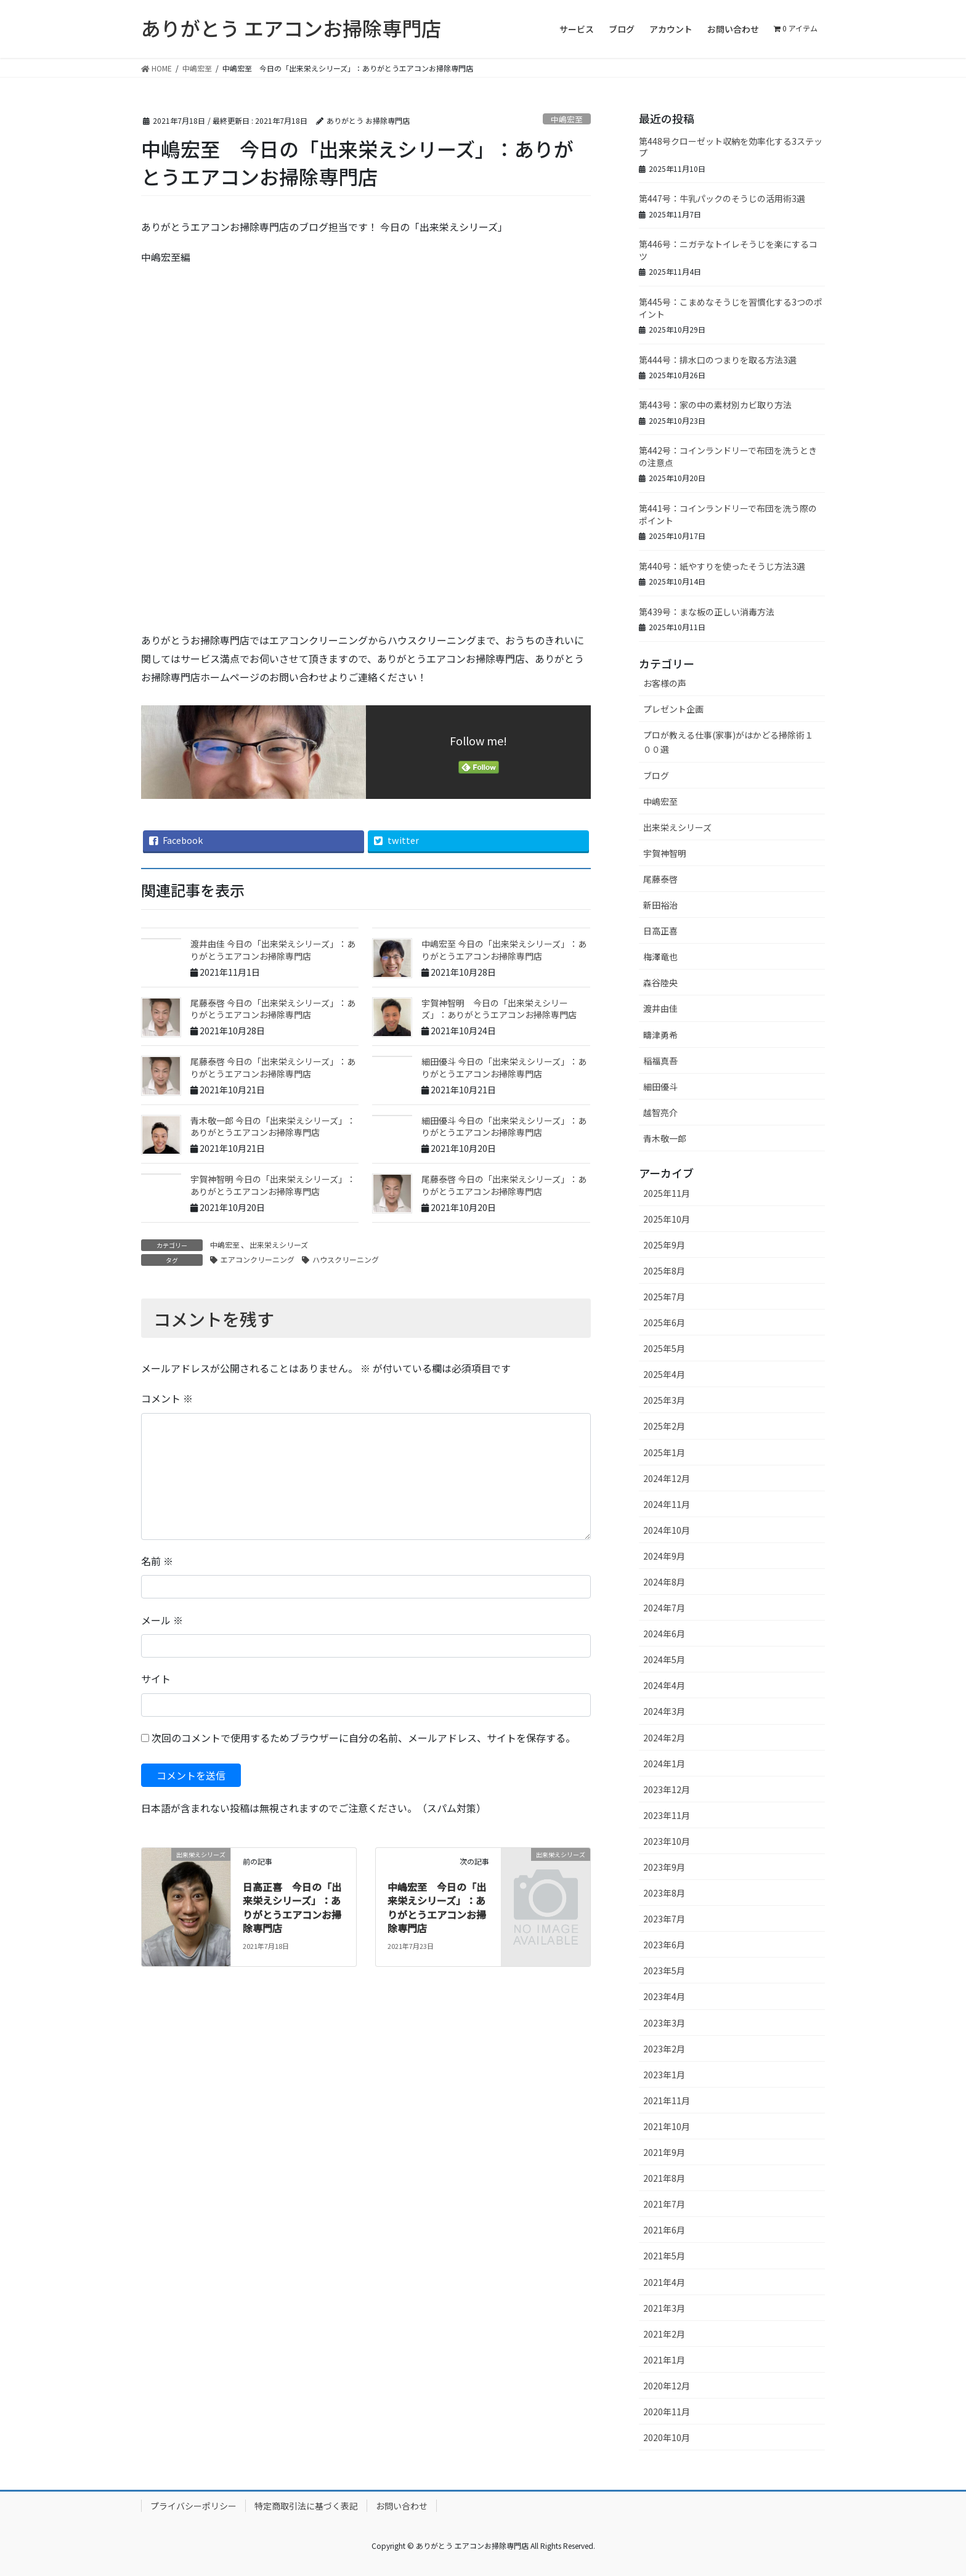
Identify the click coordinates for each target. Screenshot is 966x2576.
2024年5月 (664, 1659)
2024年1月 (664, 1763)
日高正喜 (660, 931)
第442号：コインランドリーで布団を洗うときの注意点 (728, 456)
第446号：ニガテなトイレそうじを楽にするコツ (728, 250)
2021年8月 (664, 2178)
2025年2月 (664, 1426)
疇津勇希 (660, 1035)
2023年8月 (664, 1893)
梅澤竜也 (660, 956)
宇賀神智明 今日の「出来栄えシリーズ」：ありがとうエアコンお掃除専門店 (499, 1009)
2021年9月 (664, 2152)
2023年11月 (666, 1815)
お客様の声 (664, 683)
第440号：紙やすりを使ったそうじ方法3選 (722, 566)
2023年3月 (664, 2023)
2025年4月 (664, 1374)
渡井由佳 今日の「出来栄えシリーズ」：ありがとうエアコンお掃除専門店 (272, 950)
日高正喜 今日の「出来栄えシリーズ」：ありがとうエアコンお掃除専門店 (292, 1907)
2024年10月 (666, 1530)
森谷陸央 (660, 982)
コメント (167, 1398)
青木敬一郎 (664, 1138)
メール (162, 1620)
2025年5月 (664, 1348)
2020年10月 (666, 2437)
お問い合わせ (402, 2506)
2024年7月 (664, 1608)
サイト (156, 1678)
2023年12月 (666, 1789)
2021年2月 (664, 2334)
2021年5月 (664, 2256)
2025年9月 (664, 1245)
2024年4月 (664, 1685)
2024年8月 (664, 1582)
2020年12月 (666, 2386)
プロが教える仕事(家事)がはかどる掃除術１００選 (728, 742)
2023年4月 (664, 1996)
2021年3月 (664, 2308)
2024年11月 (666, 1504)
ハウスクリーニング (345, 1259)
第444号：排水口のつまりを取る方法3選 (718, 360)
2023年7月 (664, 1919)
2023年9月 (664, 1867)
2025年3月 (664, 1400)
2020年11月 (666, 2411)
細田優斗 (660, 1086)
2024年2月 (664, 1738)
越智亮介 (660, 1112)
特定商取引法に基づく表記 (306, 2506)
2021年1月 (664, 2360)
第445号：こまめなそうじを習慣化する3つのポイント (730, 308)
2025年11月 (666, 1193)
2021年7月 (664, 2204)
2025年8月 (664, 1271)
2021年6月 (664, 2230)
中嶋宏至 (567, 119)
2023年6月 (664, 1944)
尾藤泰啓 (660, 879)
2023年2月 (664, 2049)
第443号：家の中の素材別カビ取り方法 (715, 405)
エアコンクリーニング (257, 1259)
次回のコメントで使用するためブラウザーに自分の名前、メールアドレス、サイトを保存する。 (363, 1737)
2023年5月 (664, 1970)
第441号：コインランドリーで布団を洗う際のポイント (728, 514)
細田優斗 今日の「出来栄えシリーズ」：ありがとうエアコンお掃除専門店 (503, 1067)
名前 (157, 1560)
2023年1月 (664, 2074)
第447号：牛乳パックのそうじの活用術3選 (722, 198)
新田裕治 (660, 905)
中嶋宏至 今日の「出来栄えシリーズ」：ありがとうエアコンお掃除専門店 (503, 950)
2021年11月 (666, 2100)
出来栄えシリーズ (279, 1244)
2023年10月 (666, 1841)
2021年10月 (666, 2126)
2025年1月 (664, 1452)
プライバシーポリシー (193, 2506)
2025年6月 (664, 1322)
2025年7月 (664, 1296)
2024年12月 (666, 1478)
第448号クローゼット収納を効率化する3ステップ (730, 147)
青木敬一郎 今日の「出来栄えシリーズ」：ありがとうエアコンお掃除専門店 (272, 1126)
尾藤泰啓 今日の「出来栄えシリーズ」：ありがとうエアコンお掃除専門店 (272, 1009)
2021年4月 (664, 2282)
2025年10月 (666, 1219)
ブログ (656, 775)
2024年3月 (664, 1711)
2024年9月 (664, 1556)
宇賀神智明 (664, 853)
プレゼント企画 (673, 709)
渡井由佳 (660, 1008)
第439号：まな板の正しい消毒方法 (706, 612)
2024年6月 (664, 1633)
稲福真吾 (660, 1061)
